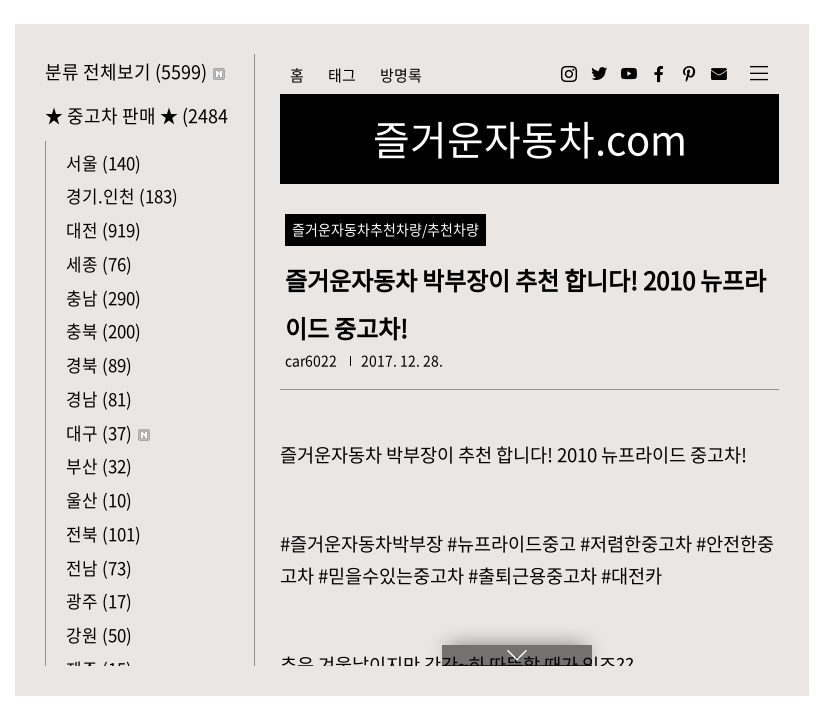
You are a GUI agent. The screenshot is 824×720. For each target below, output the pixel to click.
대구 (108, 432)
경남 (99, 398)
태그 (342, 75)
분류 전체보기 (135, 71)
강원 (99, 634)
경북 (99, 364)
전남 (99, 567)
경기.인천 (122, 195)
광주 (99, 600)
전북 (103, 533)
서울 (103, 162)
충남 (103, 297)
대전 (103, 229)
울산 (99, 499)
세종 (99, 263)
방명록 (401, 75)
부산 (99, 465)
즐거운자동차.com (530, 139)
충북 (103, 330)
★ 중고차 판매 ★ (137, 115)
